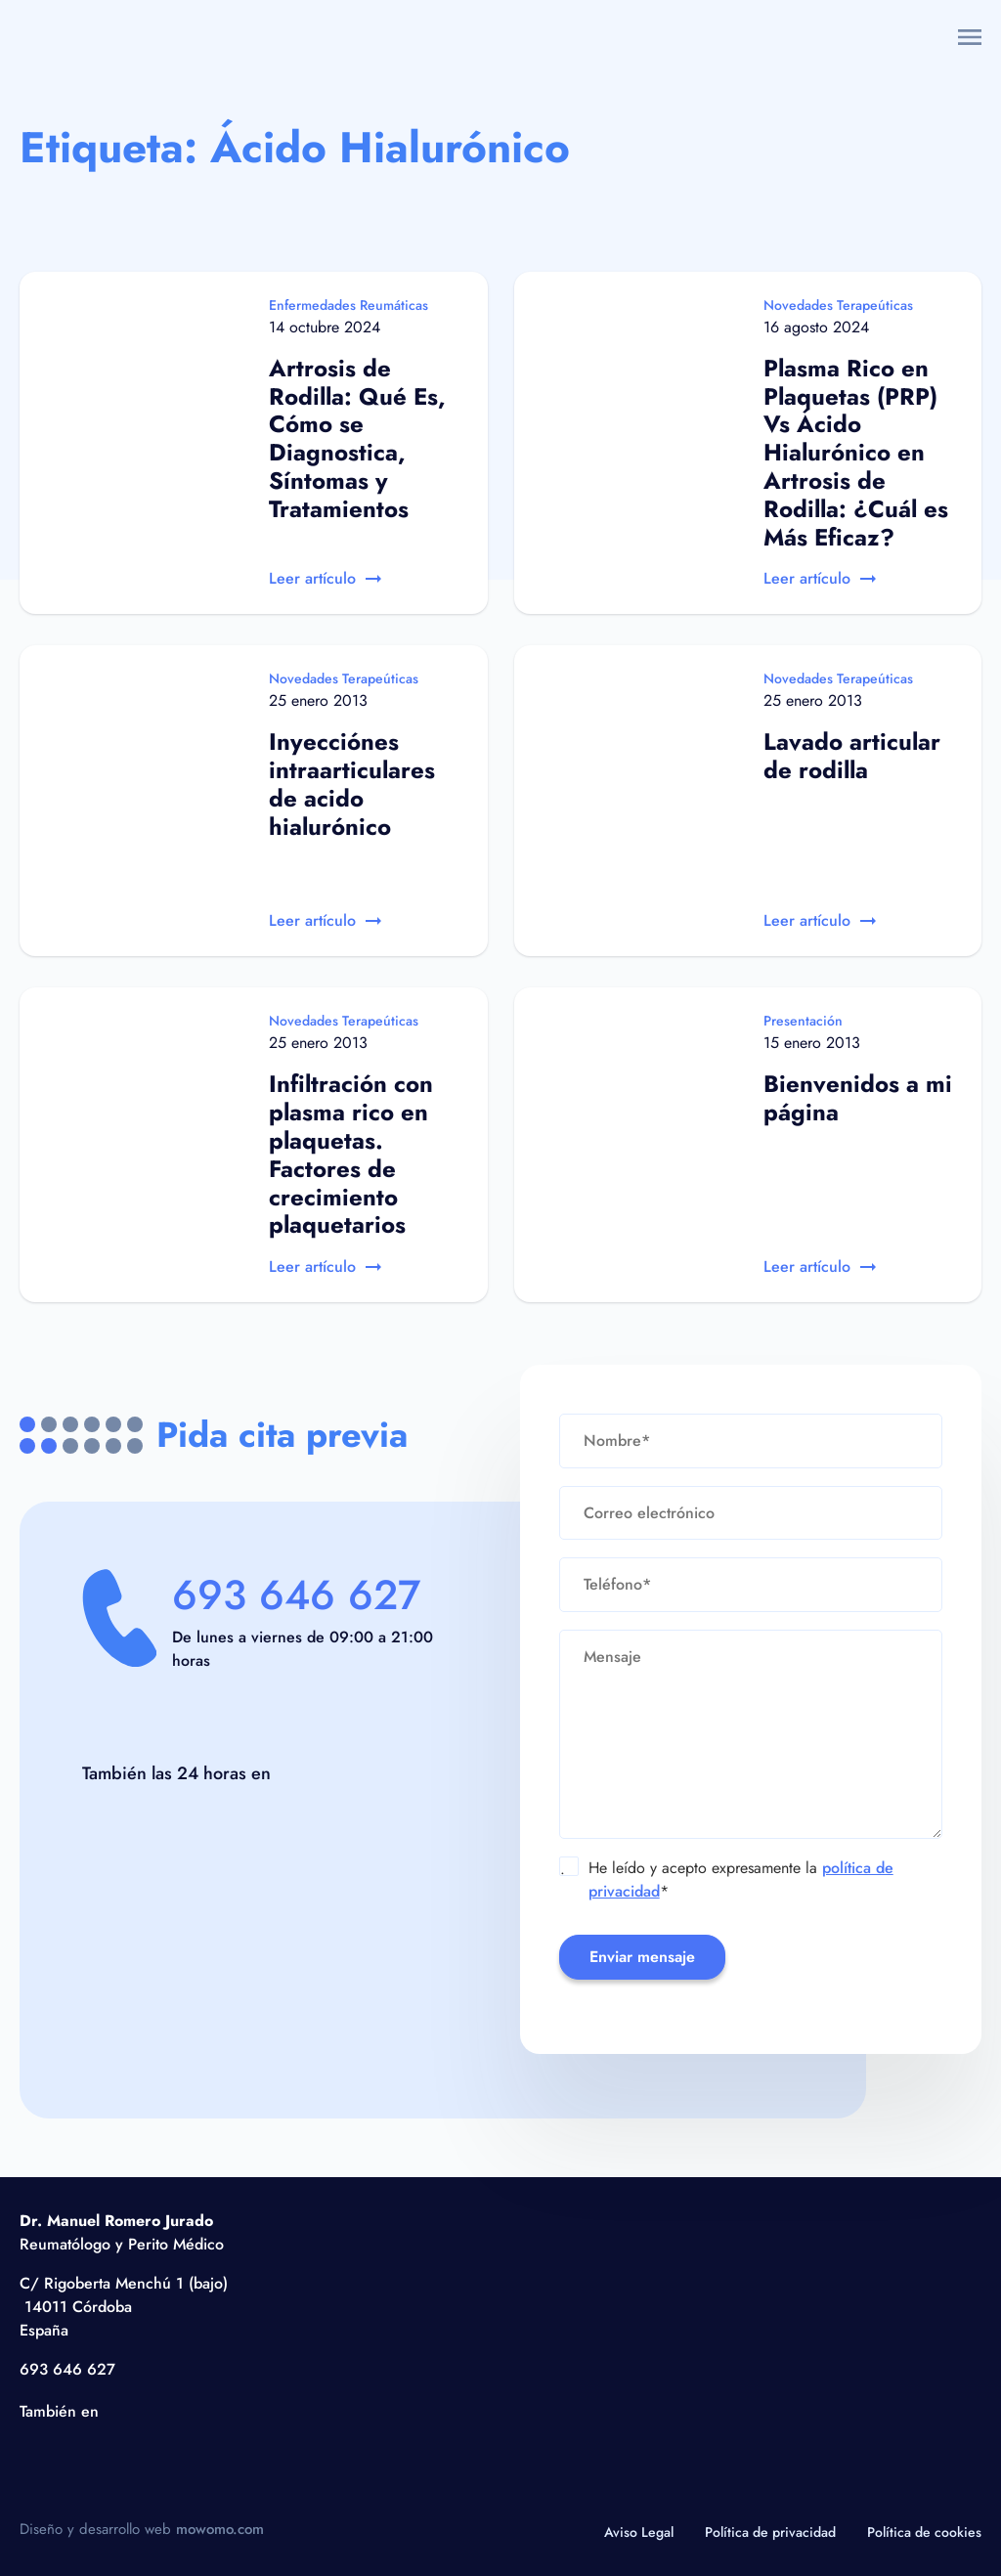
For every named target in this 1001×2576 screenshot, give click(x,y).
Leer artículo (325, 578)
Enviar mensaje (642, 1956)
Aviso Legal (639, 2532)
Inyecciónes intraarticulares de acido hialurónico (352, 783)
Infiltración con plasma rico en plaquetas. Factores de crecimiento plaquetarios (351, 1154)
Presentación (803, 1020)
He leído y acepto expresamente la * (726, 1879)
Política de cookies (924, 2532)
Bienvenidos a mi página (857, 1098)
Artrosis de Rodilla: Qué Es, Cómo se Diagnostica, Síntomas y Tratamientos (357, 438)
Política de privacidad (770, 2532)
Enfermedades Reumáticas (348, 305)
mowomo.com (220, 2529)
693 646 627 (296, 1595)
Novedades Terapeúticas (838, 305)
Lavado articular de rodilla (851, 755)
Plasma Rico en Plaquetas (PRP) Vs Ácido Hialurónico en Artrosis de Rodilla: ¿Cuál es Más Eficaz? (855, 452)
